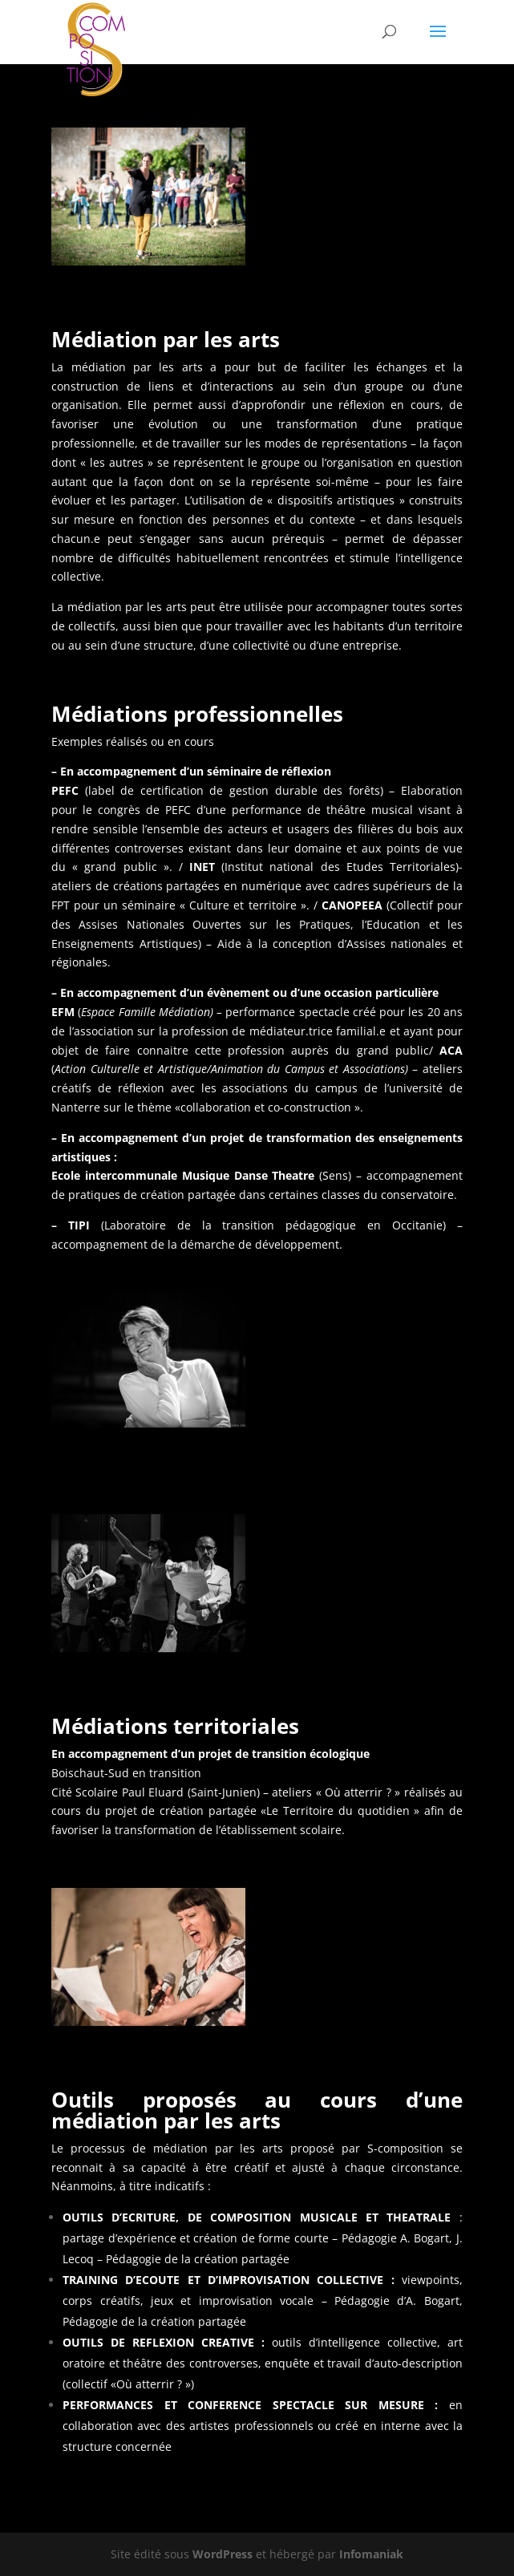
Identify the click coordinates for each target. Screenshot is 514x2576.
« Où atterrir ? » (358, 1792)
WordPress (222, 2554)
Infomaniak (371, 2554)
